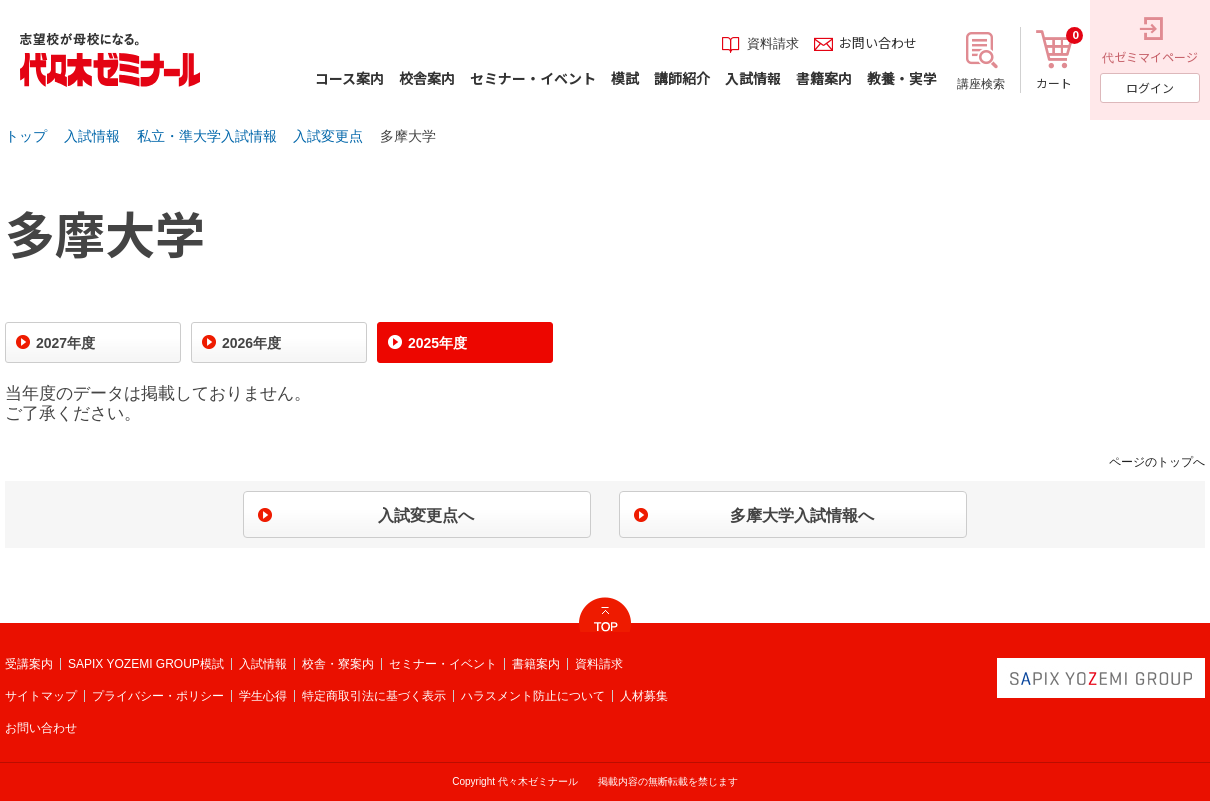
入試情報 (92, 136)
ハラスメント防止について (533, 696)
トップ (26, 136)
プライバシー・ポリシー (158, 696)
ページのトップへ (1157, 462)
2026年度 (251, 343)
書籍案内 (536, 664)
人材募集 (644, 696)
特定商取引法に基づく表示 (374, 696)
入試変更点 (328, 136)
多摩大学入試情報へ (802, 515)
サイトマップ (41, 696)
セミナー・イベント (443, 664)
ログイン (1150, 87)
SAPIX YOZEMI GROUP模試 (146, 664)
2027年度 (65, 343)
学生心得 (263, 696)
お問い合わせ (41, 728)
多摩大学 (408, 136)
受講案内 (29, 664)
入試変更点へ (426, 515)
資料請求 (599, 664)
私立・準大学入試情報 (207, 136)
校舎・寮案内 (338, 664)
